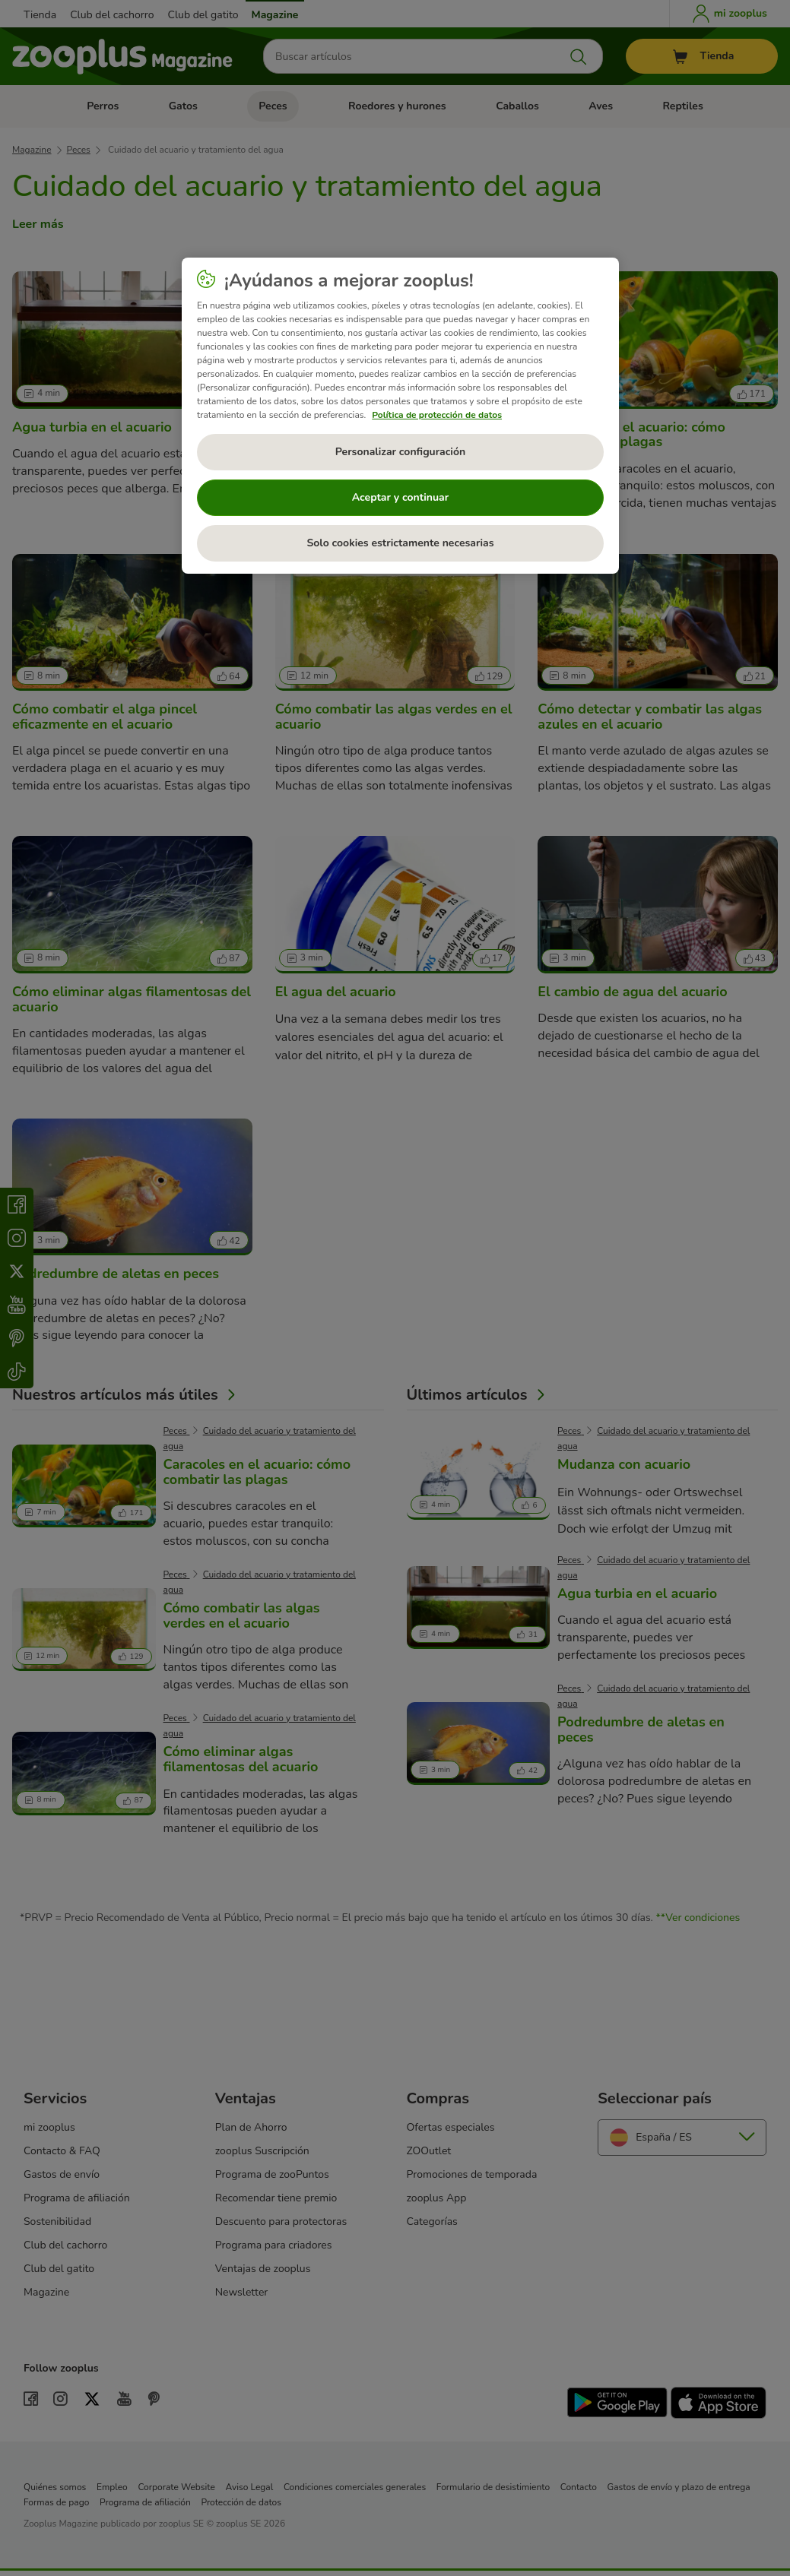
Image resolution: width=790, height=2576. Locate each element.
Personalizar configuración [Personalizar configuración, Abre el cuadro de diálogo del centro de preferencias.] (400, 452)
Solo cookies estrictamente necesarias (399, 543)
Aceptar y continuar (400, 497)
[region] (400, 416)
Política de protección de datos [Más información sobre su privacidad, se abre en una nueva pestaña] (437, 415)
